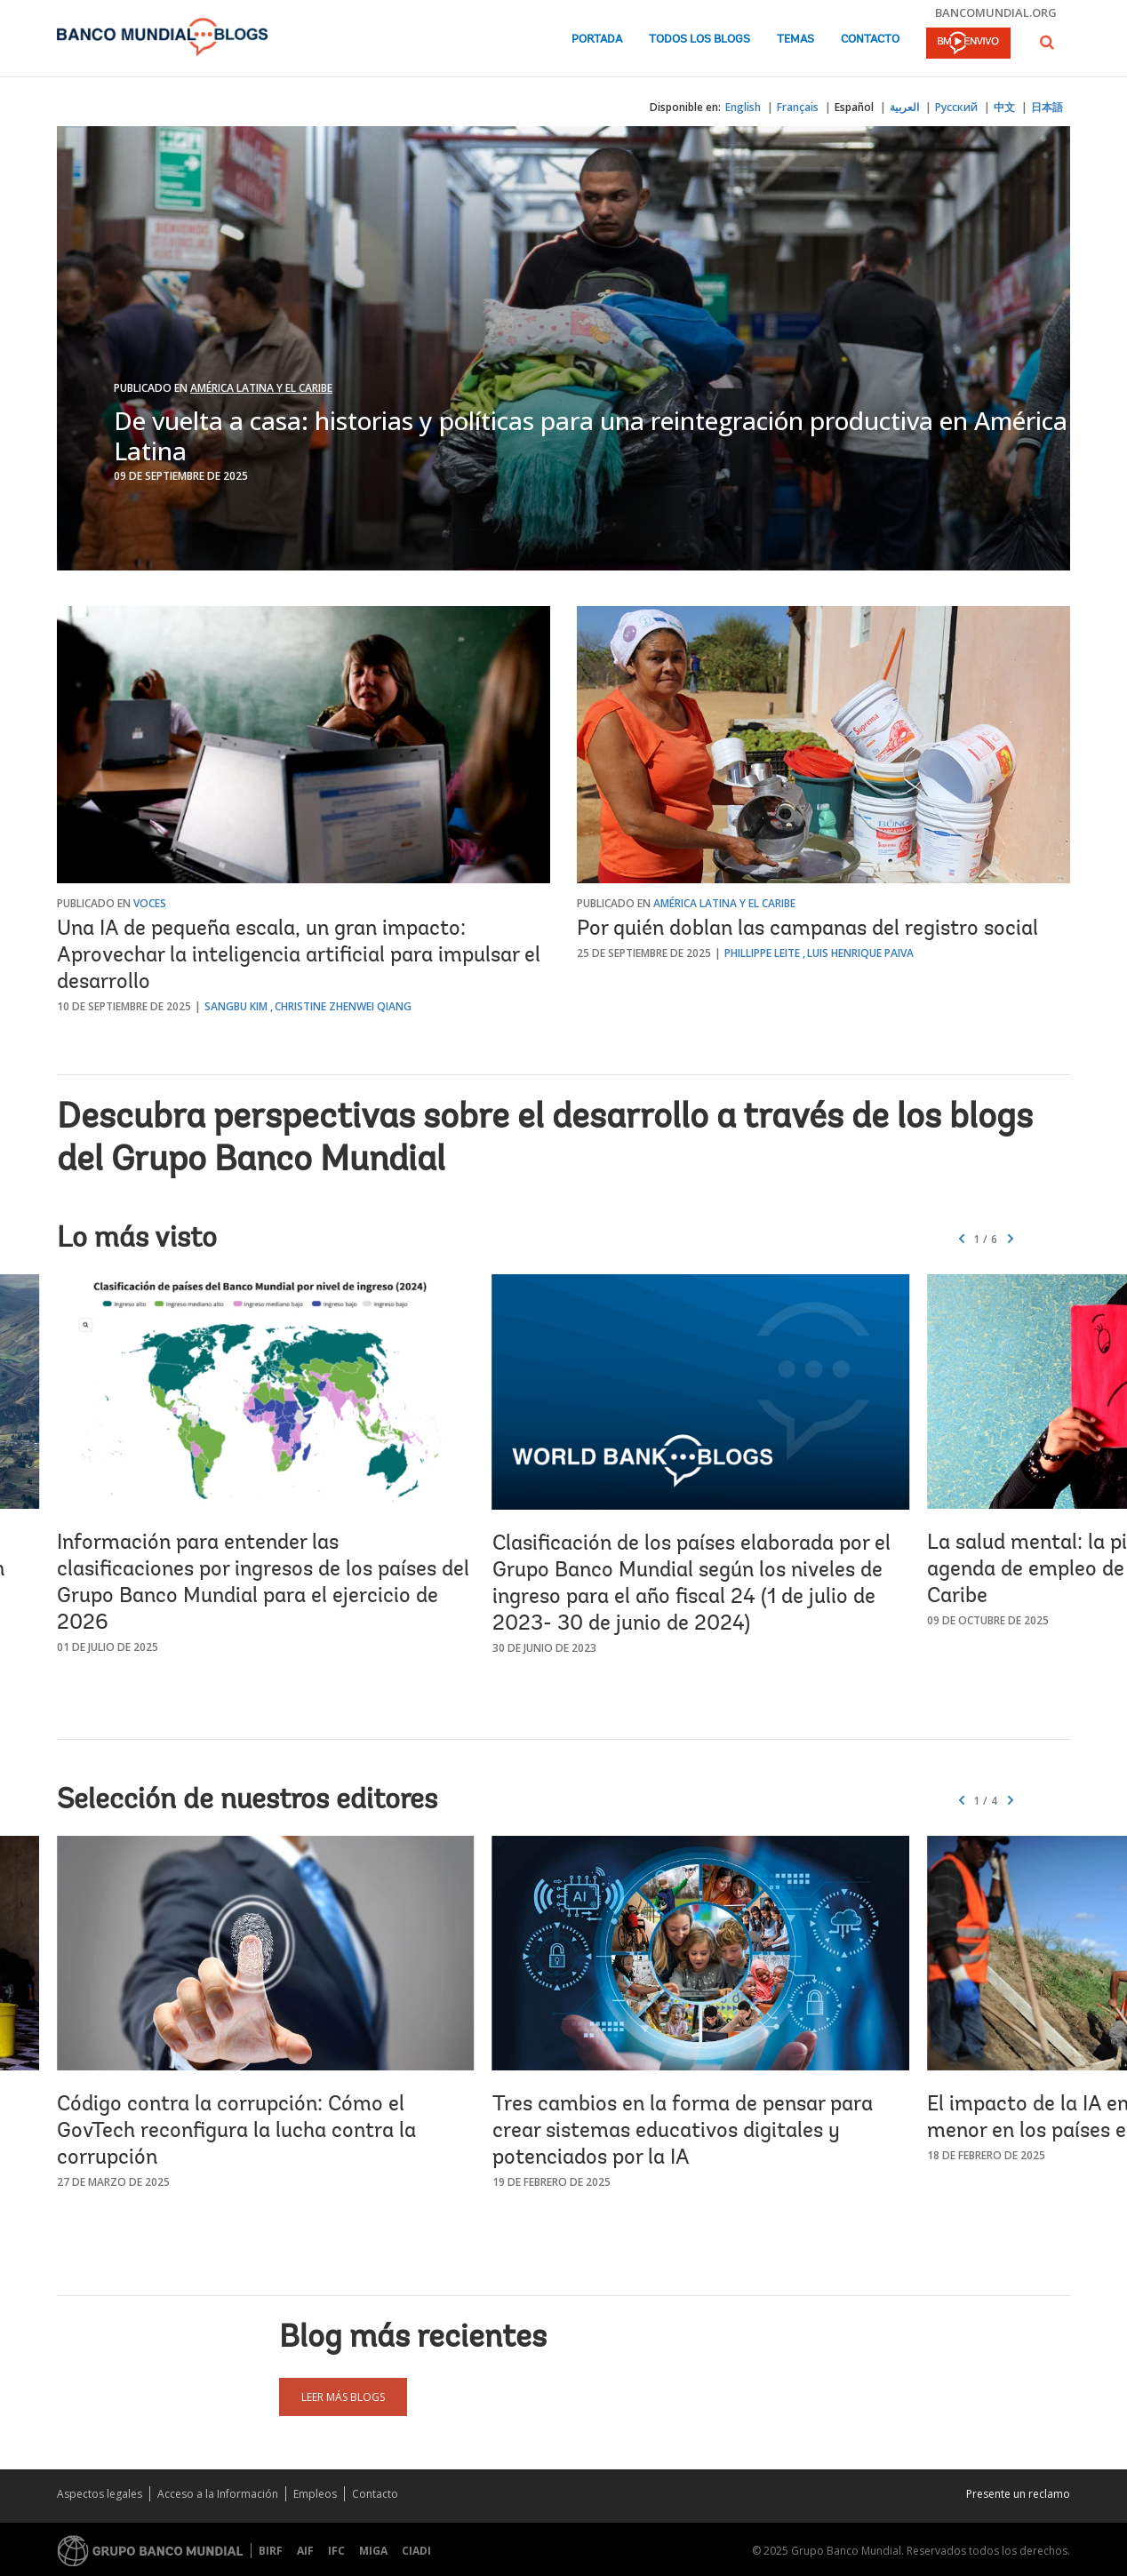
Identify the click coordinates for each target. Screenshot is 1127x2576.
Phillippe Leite (762, 953)
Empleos (315, 2493)
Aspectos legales (99, 2493)
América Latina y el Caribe (261, 387)
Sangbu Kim (236, 1006)
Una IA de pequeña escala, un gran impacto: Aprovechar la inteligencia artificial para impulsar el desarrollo (298, 956)
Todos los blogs (699, 39)
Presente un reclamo (1018, 2493)
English (743, 107)
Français (798, 107)
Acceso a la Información (217, 2493)
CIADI (416, 2550)
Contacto (870, 39)
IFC (336, 2550)
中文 (1004, 107)
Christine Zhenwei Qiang (343, 1006)
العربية (904, 107)
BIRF (271, 2550)
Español (854, 107)
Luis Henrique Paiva (860, 953)
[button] (1047, 42)
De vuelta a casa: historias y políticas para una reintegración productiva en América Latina (590, 435)
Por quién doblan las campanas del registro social (807, 929)
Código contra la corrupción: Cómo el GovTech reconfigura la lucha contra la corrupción (236, 2131)
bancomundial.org (996, 12)
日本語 (1047, 107)
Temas (795, 39)
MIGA (373, 2550)
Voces (149, 903)
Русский (956, 107)
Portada (596, 39)
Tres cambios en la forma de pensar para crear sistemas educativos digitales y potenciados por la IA (682, 2131)
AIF (305, 2550)
